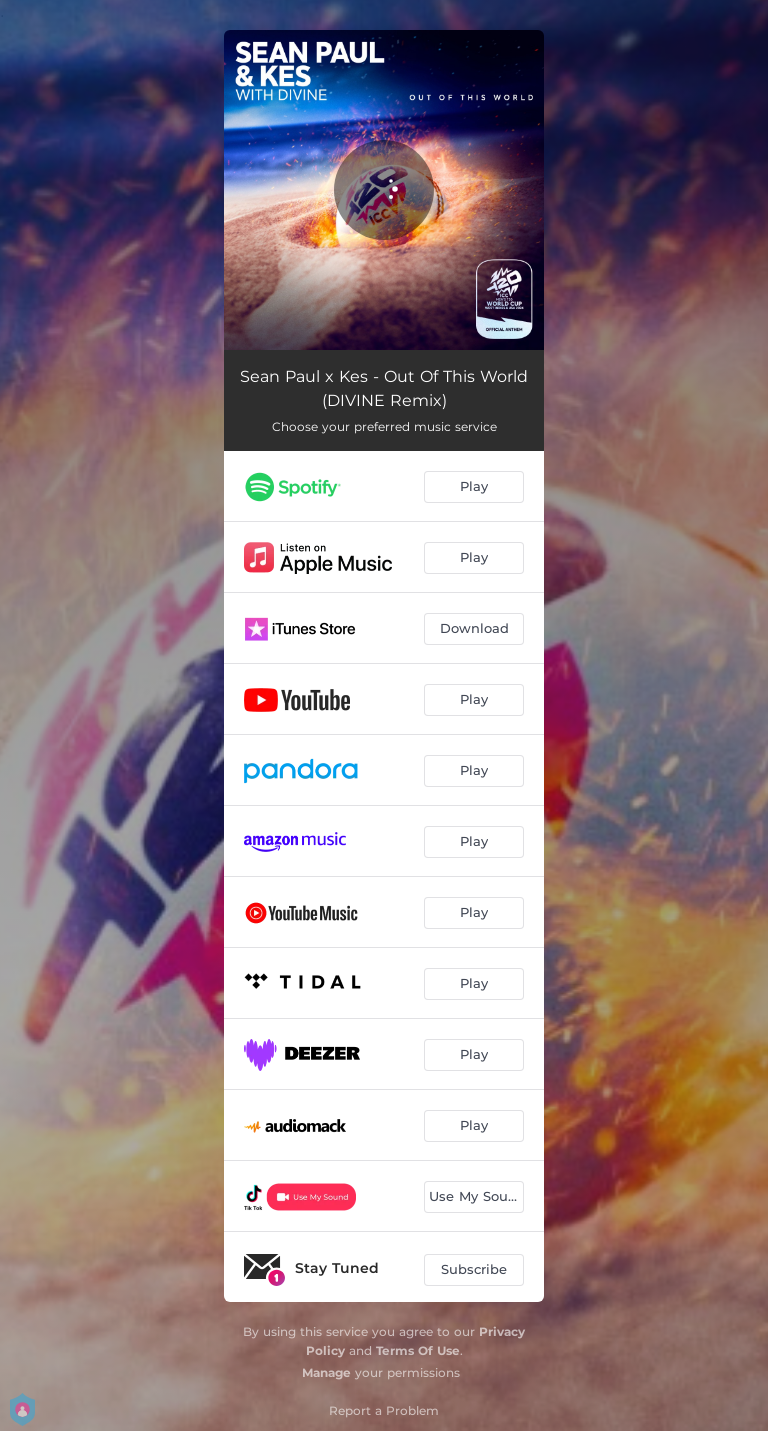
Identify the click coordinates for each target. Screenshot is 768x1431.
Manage (326, 1372)
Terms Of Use (418, 1350)
